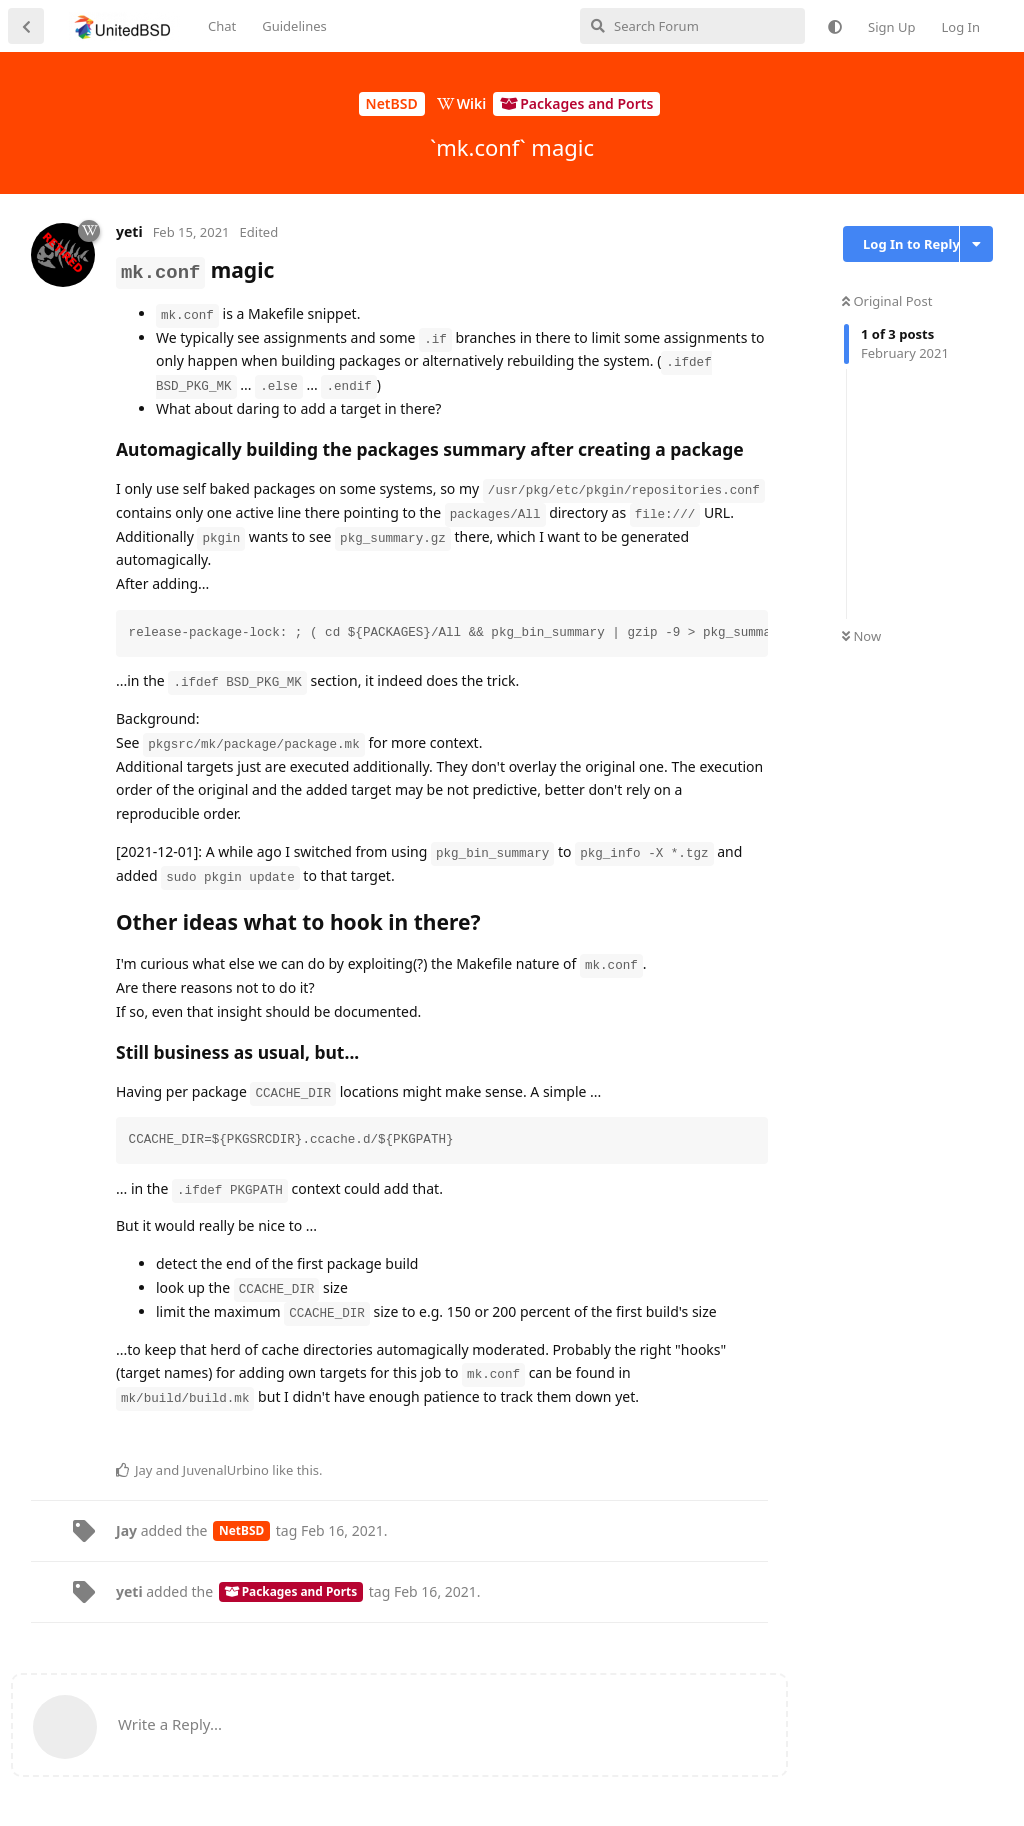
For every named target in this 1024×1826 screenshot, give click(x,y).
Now (861, 636)
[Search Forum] (692, 26)
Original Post (887, 301)
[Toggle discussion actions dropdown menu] (976, 244)
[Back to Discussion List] (26, 26)
